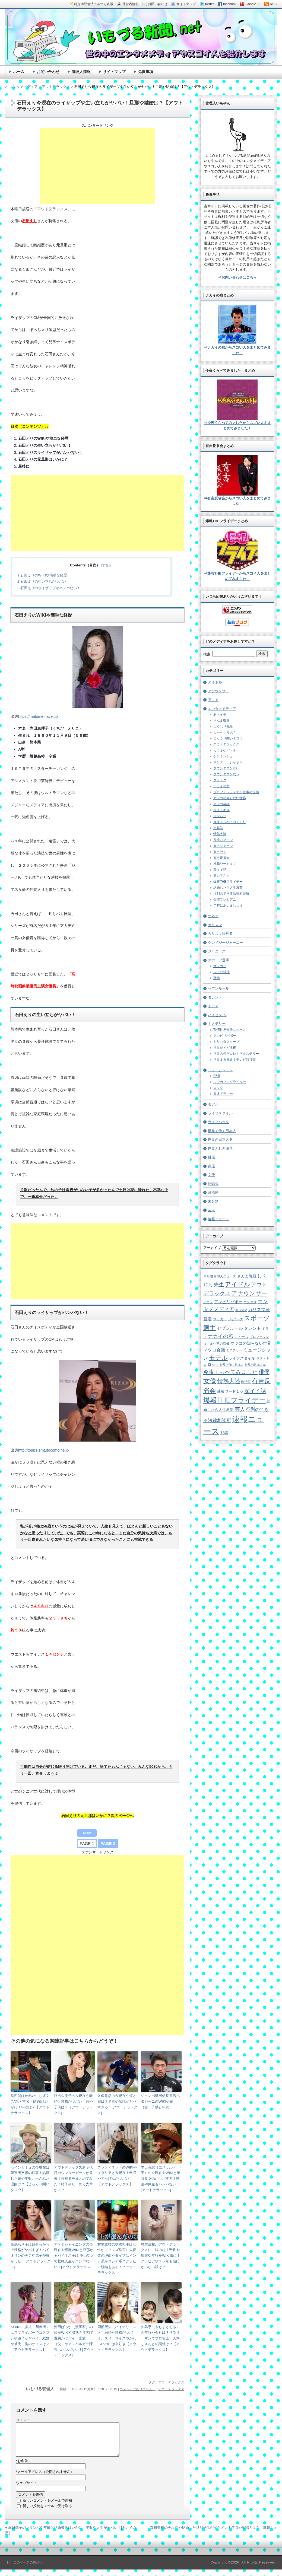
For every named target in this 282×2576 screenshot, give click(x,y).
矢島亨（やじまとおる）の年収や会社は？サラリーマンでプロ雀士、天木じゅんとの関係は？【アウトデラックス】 (160, 2338)
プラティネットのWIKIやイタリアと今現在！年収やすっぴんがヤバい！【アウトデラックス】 (117, 2175)
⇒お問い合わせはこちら (237, 277)
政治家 (213, 1192)
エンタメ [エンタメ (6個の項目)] (249, 1302)
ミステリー (217, 1024)
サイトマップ (114, 71)
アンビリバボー (224, 1036)
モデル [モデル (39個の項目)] (218, 1357)
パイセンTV (217, 1015)
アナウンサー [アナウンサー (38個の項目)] (249, 1293)
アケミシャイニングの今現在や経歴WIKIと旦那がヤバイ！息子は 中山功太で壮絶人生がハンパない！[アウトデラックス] (74, 2255)
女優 (211, 1175)
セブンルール (218, 988)
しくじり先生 (223, 726)
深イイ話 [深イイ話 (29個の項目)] (255, 1391)
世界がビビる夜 (224, 1048)
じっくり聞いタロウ (228, 738)
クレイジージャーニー (225, 943)
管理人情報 (81, 71)
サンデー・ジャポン (228, 762)
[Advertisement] (97, 166)
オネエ (213, 916)
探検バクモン (223, 840)
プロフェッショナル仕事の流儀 (236, 792)
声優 (211, 1166)
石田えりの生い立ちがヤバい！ (43, 581)
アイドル (215, 682)
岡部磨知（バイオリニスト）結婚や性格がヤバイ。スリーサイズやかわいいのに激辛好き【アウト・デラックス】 (116, 2338)
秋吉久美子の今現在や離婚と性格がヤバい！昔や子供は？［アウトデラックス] (73, 2104)
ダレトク (219, 780)
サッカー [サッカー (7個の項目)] (220, 1319)
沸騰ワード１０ (224, 864)
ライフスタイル (220, 1113)
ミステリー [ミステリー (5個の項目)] (234, 1350)
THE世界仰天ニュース (229, 1030)
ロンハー (219, 816)
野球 (216, 978)
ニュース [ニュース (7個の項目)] (241, 1337)
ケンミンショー (224, 756)
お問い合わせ (48, 71)
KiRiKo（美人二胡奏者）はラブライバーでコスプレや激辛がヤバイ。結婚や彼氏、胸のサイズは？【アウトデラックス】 (30, 2338)
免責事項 (145, 71)
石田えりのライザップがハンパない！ (48, 588)
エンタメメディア (222, 709)
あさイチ (219, 714)
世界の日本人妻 (220, 1139)
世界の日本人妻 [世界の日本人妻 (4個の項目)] (255, 1364)
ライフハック (218, 1122)
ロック (218, 1088)
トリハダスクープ (226, 1042)
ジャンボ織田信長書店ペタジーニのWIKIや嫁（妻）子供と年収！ (160, 2101)
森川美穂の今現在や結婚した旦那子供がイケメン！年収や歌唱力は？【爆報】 (212, 2534)
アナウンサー (218, 691)
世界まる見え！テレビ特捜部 (234, 1059)
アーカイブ (212, 1248)
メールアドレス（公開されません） (45, 2478)
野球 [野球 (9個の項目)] (224, 1432)
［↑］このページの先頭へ (24, 2569)
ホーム (18, 71)
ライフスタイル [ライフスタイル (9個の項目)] (242, 1358)
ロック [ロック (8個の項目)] (213, 1365)
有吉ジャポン (223, 846)
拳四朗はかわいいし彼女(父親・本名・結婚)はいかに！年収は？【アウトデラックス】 (30, 2104)
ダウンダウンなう (226, 774)
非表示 (107, 565)
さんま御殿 (221, 720)
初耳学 (218, 828)
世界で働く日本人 (222, 1131)
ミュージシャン (220, 1070)
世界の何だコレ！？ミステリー (236, 1054)
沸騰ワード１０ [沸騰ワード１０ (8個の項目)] (230, 1391)
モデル (213, 1104)
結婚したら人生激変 (228, 888)
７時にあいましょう (228, 905)
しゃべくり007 (224, 732)
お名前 (22, 2467)
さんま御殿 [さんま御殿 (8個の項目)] (246, 1276)
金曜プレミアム (224, 899)
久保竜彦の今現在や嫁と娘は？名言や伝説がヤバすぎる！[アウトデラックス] (117, 2104)
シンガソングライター (229, 1082)
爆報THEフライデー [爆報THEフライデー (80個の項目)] (234, 1400)
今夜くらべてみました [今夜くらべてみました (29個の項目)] (230, 1372)
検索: (207, 654)
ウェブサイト (26, 2489)
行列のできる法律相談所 (231, 893)
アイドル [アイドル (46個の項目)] (237, 1284)
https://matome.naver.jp (38, 716)
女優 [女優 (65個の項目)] (209, 1380)
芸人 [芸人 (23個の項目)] (240, 1409)
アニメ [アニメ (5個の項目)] (208, 1302)
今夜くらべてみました (229, 822)
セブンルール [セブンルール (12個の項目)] (230, 1328)
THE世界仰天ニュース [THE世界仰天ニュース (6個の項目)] (219, 1276)
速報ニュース (218, 1219)
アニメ (213, 700)
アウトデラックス (171, 2382)
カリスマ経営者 (220, 934)
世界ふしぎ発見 (220, 1148)
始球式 (213, 1184)
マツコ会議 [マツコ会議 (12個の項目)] (214, 1350)
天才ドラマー (223, 1094)
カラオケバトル (224, 750)
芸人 (211, 1210)
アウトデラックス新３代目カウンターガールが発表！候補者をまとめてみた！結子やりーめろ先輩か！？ (73, 2178)
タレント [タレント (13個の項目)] (252, 1328)
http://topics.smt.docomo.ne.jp (43, 1450)
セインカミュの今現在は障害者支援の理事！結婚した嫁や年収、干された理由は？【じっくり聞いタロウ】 (30, 2178)
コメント (23, 2420)
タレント (215, 997)
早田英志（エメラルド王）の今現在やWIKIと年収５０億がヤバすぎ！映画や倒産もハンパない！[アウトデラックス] (160, 2178)
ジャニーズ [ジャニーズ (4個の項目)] (235, 1319)
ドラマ (213, 1006)
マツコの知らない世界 (229, 798)
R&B (216, 1076)
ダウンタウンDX (225, 768)
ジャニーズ (217, 951)
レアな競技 (221, 972)
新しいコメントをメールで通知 (47, 2507)
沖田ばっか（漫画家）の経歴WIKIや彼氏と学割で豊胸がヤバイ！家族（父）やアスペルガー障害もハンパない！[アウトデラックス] (74, 2341)
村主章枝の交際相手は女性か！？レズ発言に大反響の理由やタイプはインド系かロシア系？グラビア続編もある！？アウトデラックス (116, 2258)
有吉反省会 (221, 858)
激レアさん (221, 876)
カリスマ (215, 925)
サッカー (219, 966)
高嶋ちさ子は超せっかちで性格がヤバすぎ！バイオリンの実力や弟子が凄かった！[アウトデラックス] (30, 2255)
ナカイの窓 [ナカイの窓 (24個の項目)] (220, 1336)
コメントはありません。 (138, 2389)
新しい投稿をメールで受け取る (47, 2512)
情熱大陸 (219, 834)
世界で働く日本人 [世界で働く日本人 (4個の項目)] (232, 1364)
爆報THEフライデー (228, 882)
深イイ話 (219, 870)
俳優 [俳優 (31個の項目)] (264, 1372)
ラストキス (221, 810)
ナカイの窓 (221, 786)
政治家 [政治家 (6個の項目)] (246, 1382)
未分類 (213, 1201)
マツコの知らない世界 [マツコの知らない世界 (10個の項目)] (250, 1343)
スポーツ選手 (218, 960)
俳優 (211, 1157)
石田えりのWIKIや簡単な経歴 (42, 575)
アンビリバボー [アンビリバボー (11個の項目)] (228, 1301)
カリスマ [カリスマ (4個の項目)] (241, 1310)
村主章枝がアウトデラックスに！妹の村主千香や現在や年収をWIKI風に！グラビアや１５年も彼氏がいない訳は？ (160, 2255)
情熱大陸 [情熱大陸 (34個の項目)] (228, 1381)
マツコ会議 (221, 804)
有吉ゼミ (219, 852)
